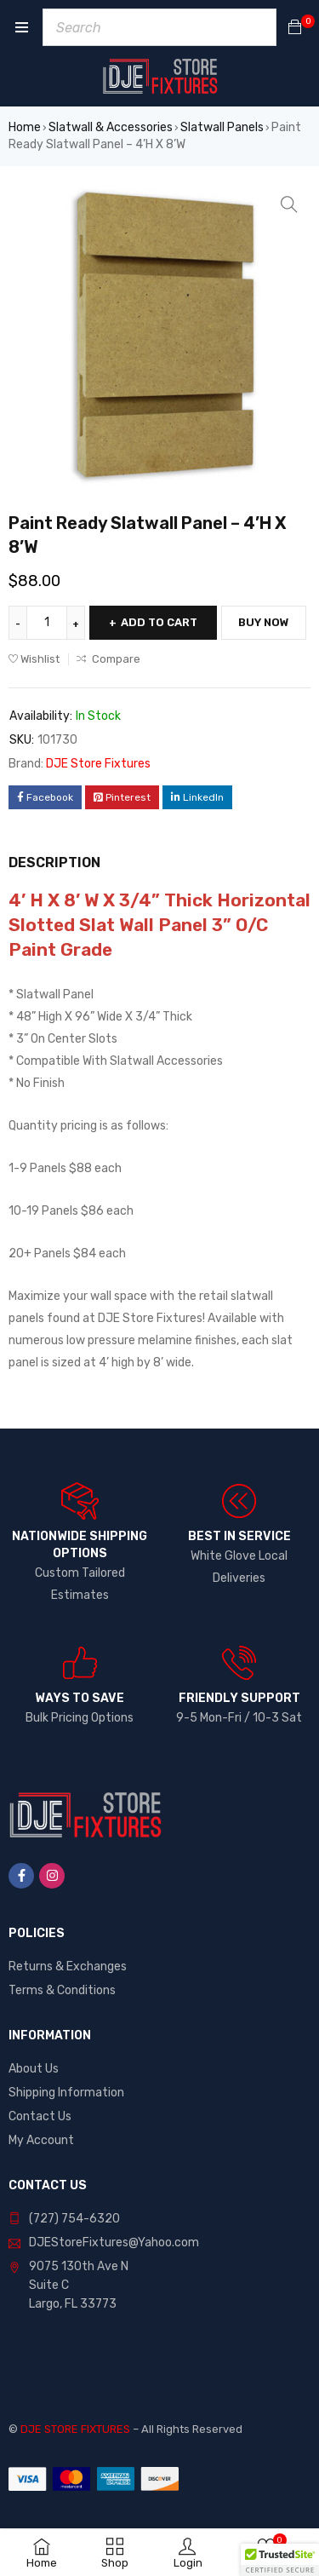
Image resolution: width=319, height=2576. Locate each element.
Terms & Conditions (62, 1990)
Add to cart (159, 622)
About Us (34, 2068)
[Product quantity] (47, 623)
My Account (41, 2140)
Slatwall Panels (222, 127)
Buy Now (263, 622)
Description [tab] (54, 862)
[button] (289, 204)
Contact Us (40, 2116)
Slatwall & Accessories (110, 127)
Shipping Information (66, 2092)
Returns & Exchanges (68, 1966)
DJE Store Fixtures (98, 763)
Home (25, 127)
